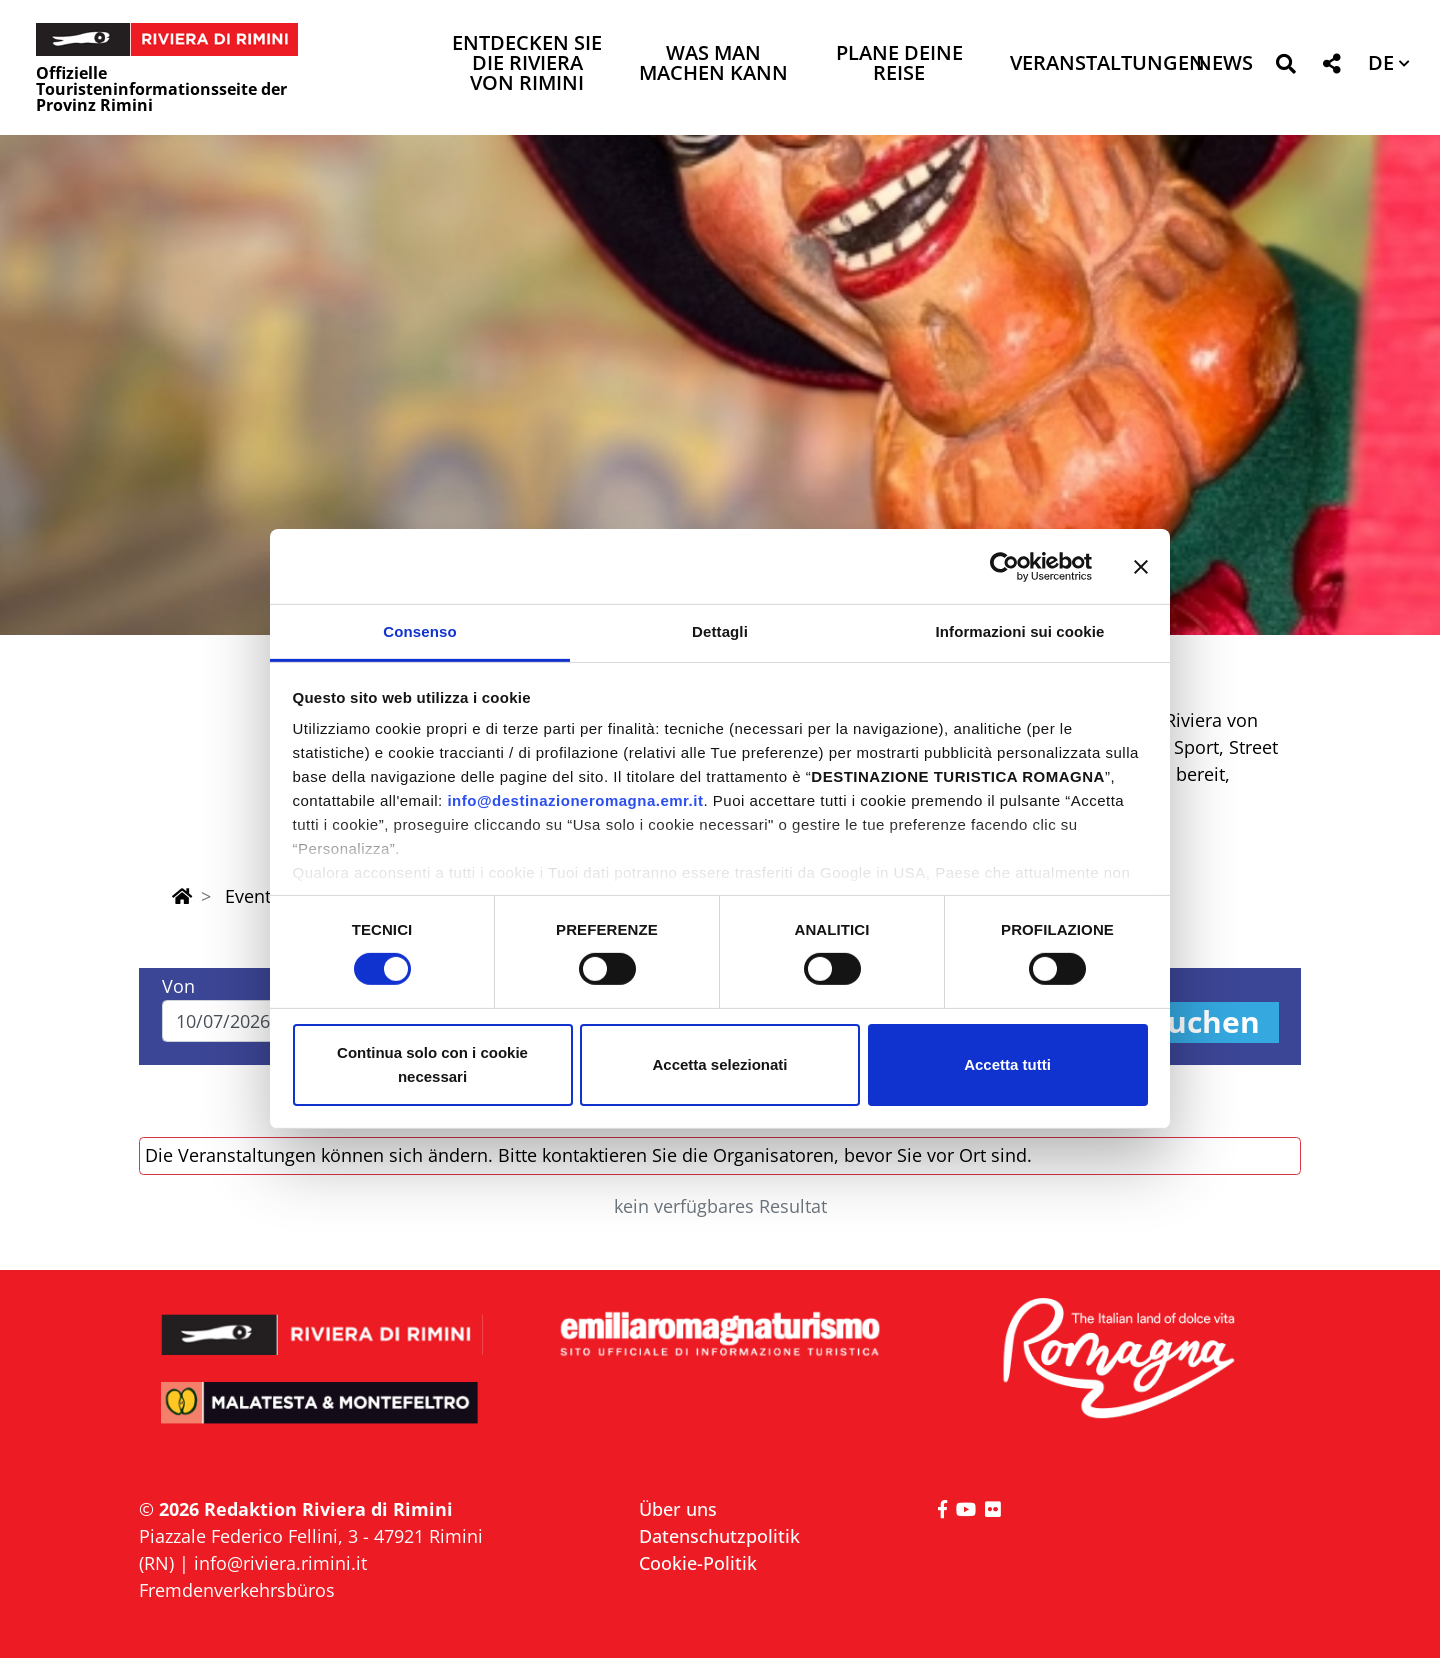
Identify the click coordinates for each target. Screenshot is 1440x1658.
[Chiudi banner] (1141, 566)
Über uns (678, 1509)
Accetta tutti (1007, 1064)
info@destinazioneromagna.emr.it (575, 800)
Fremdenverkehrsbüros (237, 1590)
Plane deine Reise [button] (899, 64)
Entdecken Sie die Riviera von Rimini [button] (527, 64)
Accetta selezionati (719, 1064)
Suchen (1205, 1022)
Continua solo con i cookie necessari (432, 1064)
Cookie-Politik (698, 1563)
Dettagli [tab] (720, 631)
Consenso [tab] (419, 631)
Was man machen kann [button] (713, 64)
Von (178, 986)
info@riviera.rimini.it (280, 1563)
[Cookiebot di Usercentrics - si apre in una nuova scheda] (1004, 566)
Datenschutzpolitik (719, 1536)
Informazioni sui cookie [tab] (1020, 631)
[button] (1285, 67)
